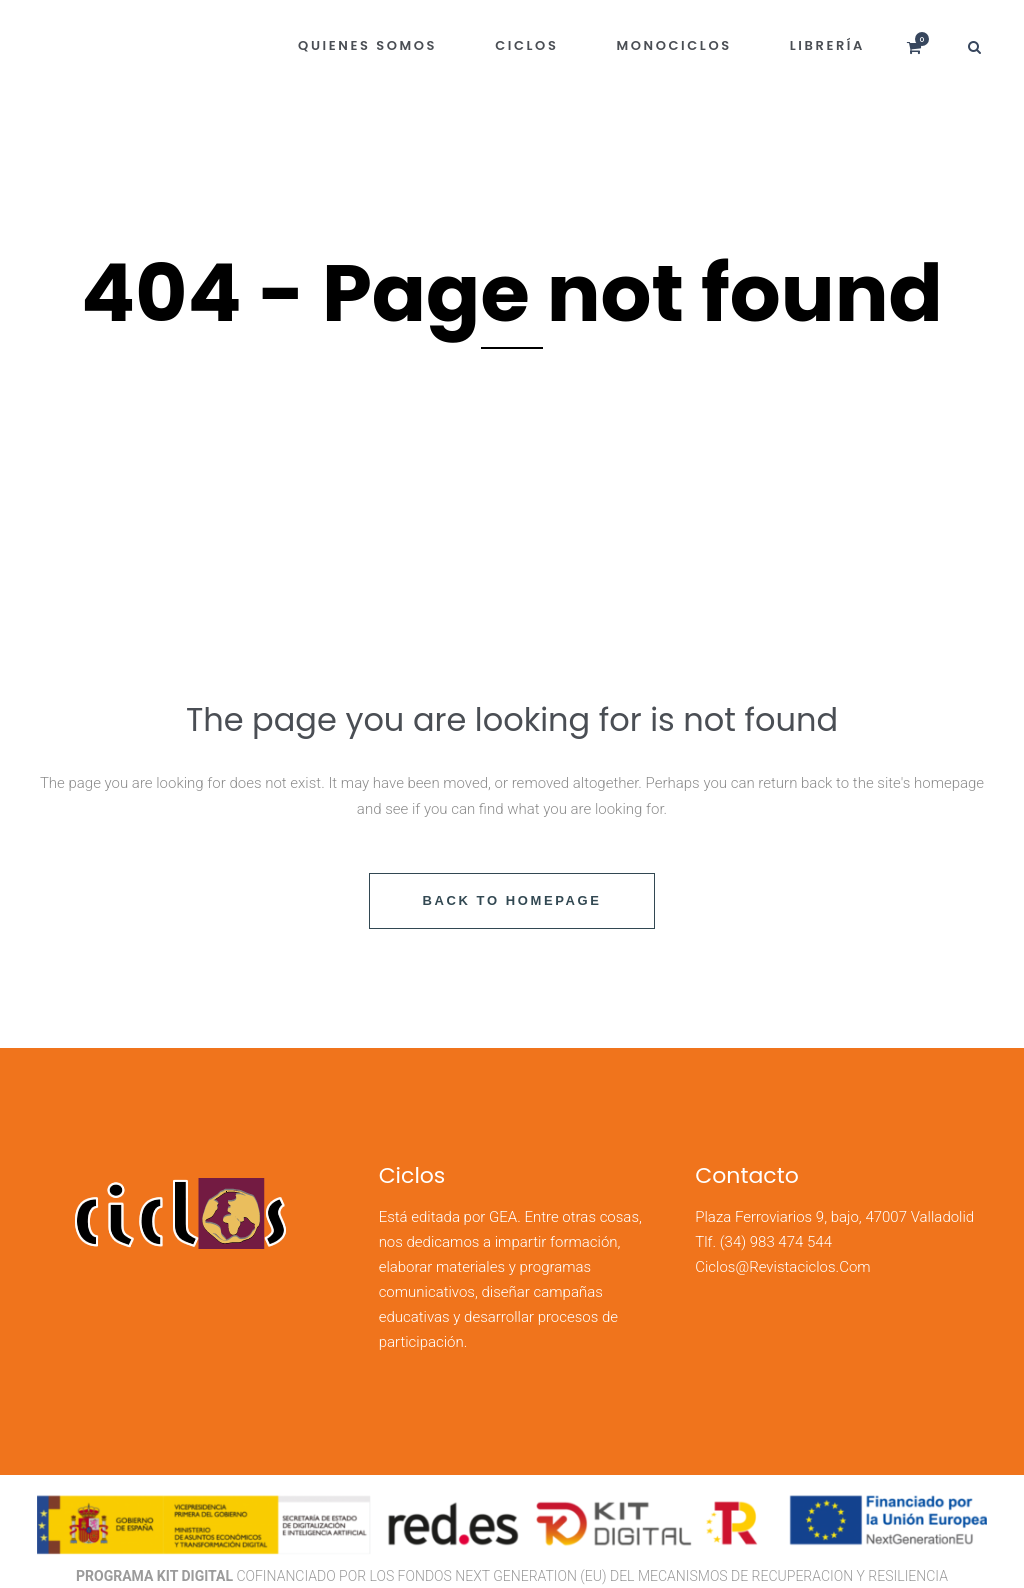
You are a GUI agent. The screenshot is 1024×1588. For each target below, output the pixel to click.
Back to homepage (511, 900)
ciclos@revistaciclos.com (782, 1267)
